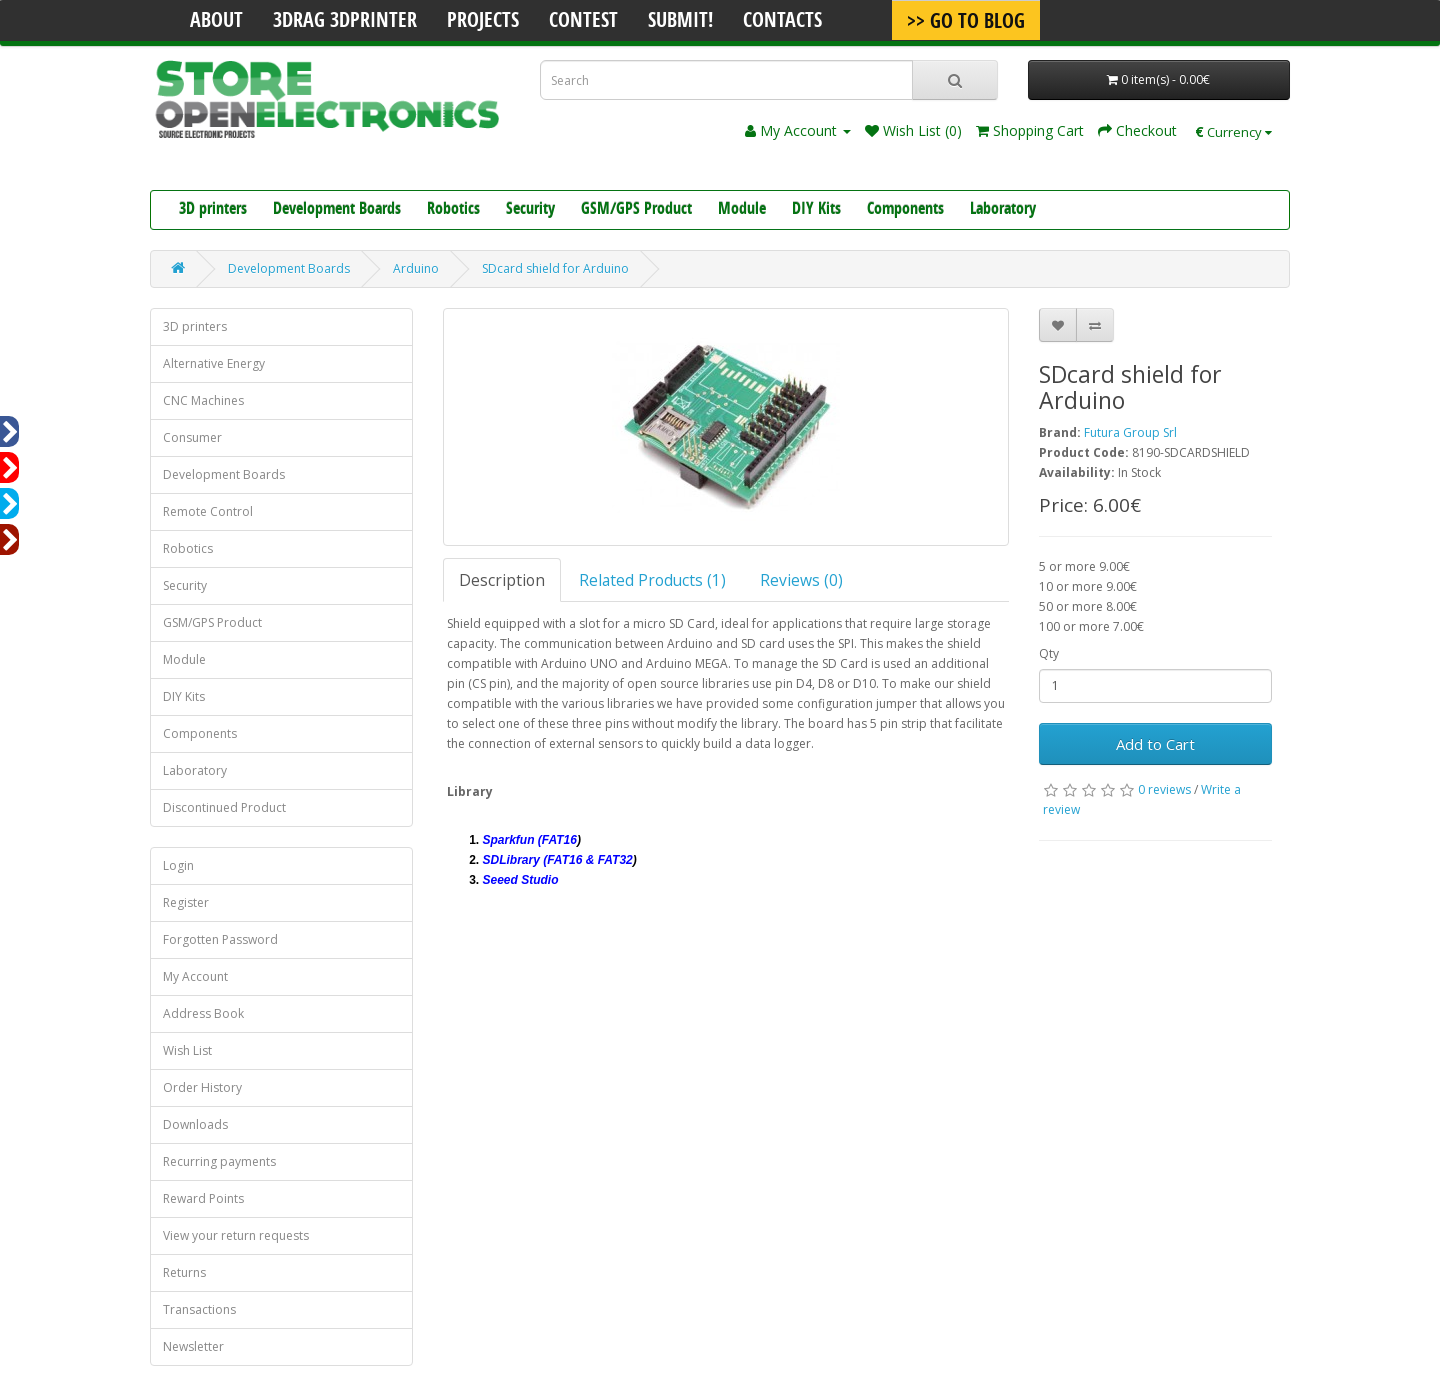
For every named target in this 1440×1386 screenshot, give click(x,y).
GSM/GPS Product (636, 210)
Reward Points (203, 1198)
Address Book (203, 1013)
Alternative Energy (214, 363)
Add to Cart (1155, 744)
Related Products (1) (652, 580)
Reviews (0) (801, 580)
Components (905, 210)
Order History (202, 1087)
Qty (1049, 653)
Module (742, 210)
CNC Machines (203, 400)
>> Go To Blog (966, 23)
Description (502, 580)
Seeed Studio (521, 880)
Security (530, 210)
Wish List (187, 1050)
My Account (195, 976)
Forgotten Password (220, 939)
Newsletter (193, 1346)
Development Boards (337, 210)
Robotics (453, 210)
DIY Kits (816, 210)
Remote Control (208, 511)
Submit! (680, 22)
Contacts (782, 22)
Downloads (195, 1124)
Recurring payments (219, 1161)
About (216, 22)
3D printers (213, 210)
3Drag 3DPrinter (345, 22)
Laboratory (1003, 210)
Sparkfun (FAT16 (530, 840)
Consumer (192, 437)
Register (186, 902)
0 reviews (1164, 789)
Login (178, 865)
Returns (184, 1272)
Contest (583, 22)
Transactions (199, 1309)
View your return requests (236, 1235)
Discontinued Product (224, 807)
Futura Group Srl (1130, 432)
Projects (483, 22)
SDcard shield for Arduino (555, 268)
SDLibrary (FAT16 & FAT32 (558, 860)
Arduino (416, 268)
